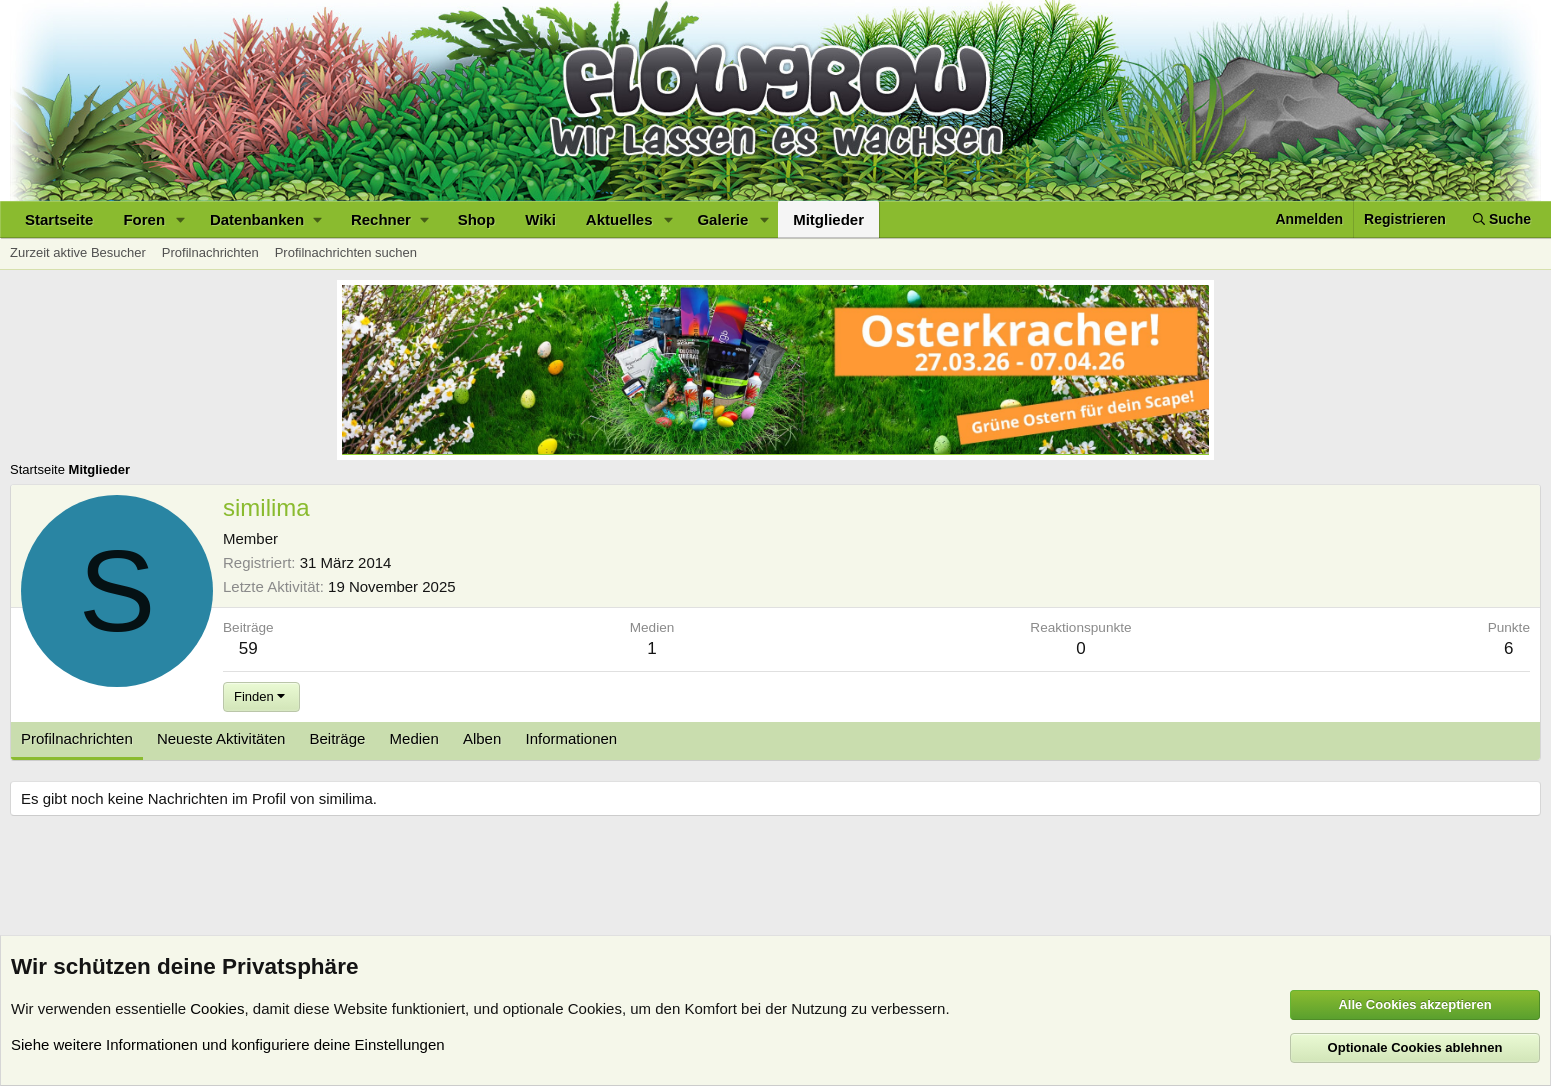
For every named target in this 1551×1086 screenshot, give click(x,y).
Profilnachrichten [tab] (77, 738)
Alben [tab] (482, 738)
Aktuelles (619, 219)
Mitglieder (828, 219)
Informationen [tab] (571, 738)
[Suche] (1502, 219)
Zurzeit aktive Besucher (78, 252)
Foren (144, 219)
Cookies (217, 1008)
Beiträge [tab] (338, 738)
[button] (181, 219)
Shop (477, 219)
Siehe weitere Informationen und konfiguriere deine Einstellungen (228, 1044)
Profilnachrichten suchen (346, 252)
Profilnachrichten (210, 252)
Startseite (59, 219)
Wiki (540, 219)
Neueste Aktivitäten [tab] (221, 738)
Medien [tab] (414, 738)
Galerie (722, 219)
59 (248, 648)
